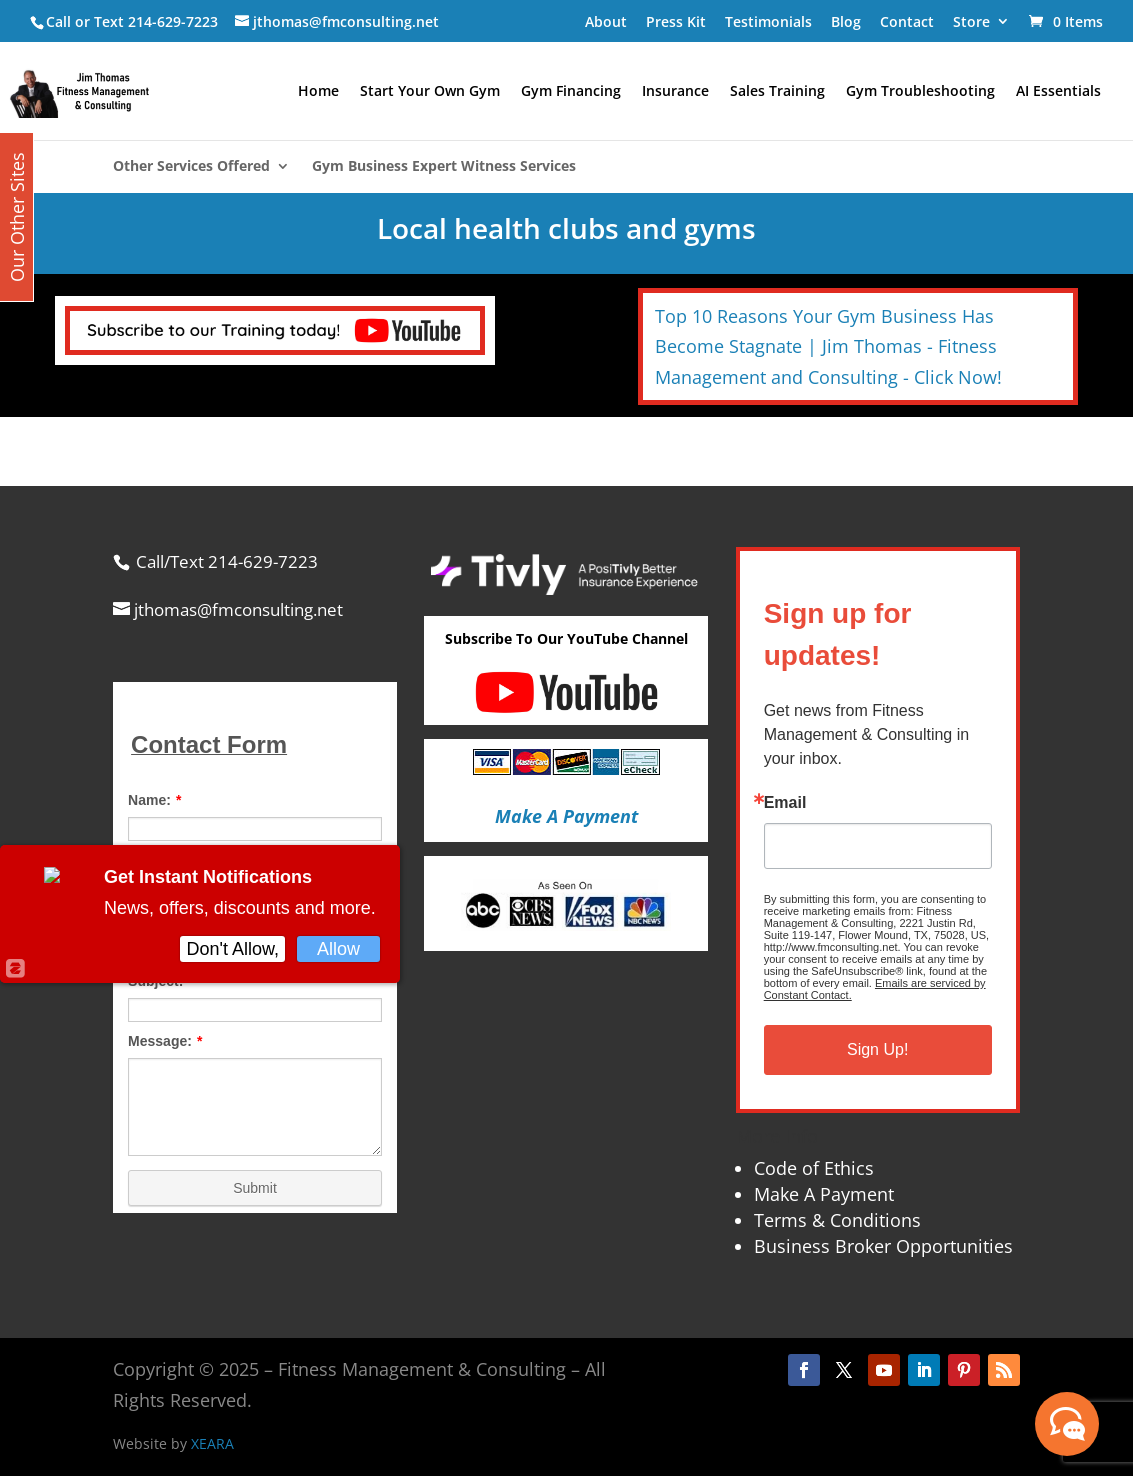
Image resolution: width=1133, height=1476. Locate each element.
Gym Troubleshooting (920, 92)
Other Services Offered (191, 167)
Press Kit (676, 21)
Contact (907, 21)
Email (785, 803)
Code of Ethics (814, 1168)
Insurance (675, 92)
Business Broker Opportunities (883, 1246)
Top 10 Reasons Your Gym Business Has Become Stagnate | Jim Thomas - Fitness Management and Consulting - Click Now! (828, 346)
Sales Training (777, 92)
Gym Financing (571, 92)
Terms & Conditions (837, 1220)
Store (971, 21)
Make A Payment (824, 1194)
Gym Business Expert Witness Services (444, 167)
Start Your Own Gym (430, 92)
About (606, 21)
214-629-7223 (173, 21)
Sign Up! (877, 1049)
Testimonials (768, 21)
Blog (846, 21)
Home (318, 92)
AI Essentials (1058, 92)
